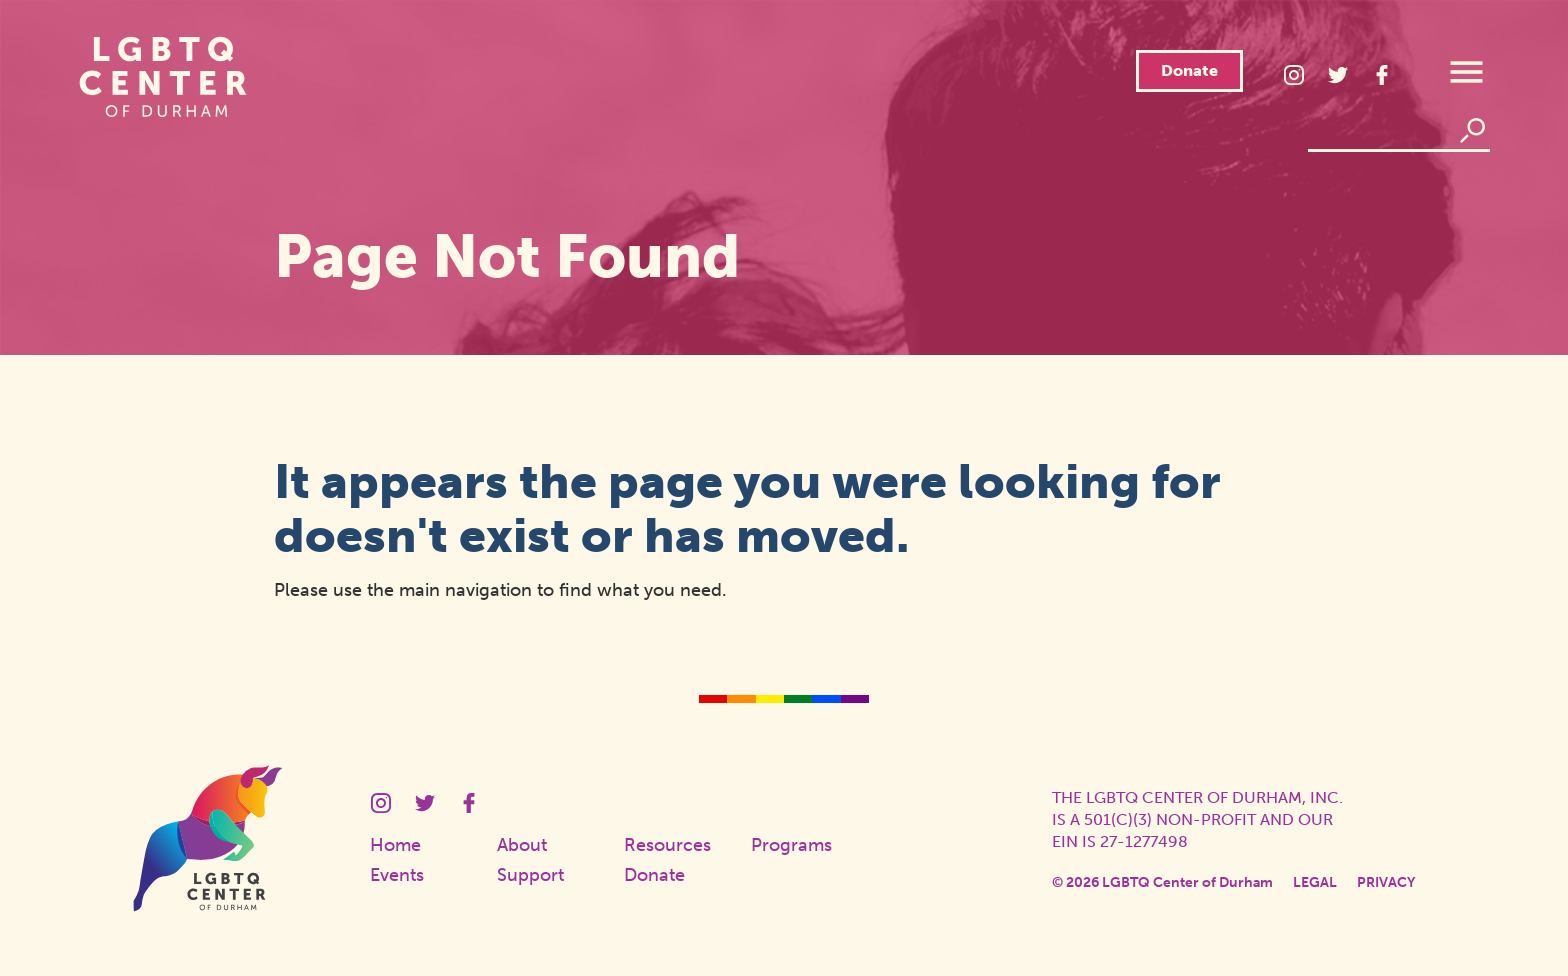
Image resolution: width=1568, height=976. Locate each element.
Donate (1189, 70)
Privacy (1386, 882)
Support (530, 875)
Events (397, 875)
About (522, 845)
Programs (791, 845)
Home (395, 845)
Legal (1315, 882)
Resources (667, 845)
